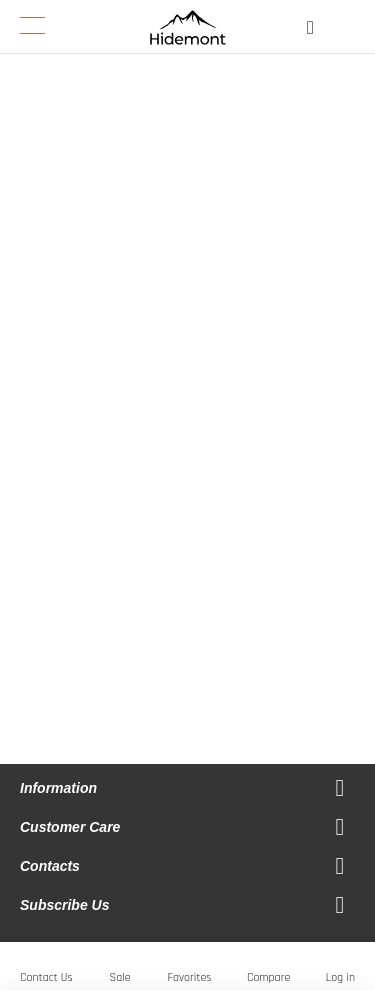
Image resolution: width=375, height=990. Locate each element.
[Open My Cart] (347, 32)
